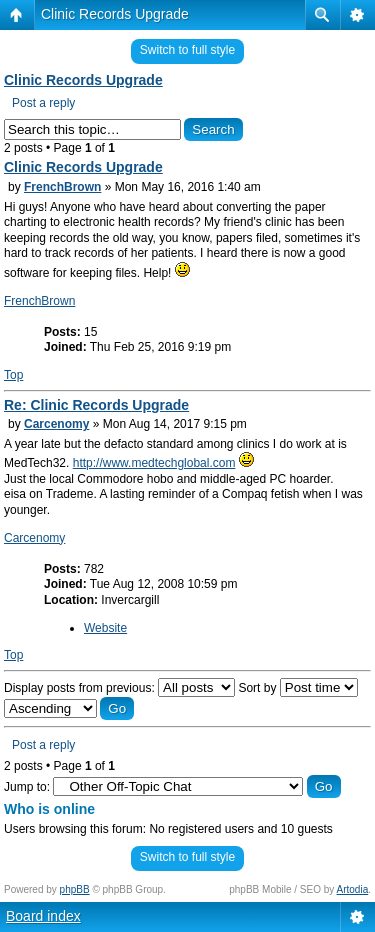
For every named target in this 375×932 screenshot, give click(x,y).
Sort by (297, 688)
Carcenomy (56, 424)
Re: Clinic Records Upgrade (96, 405)
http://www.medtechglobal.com (154, 463)
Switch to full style (187, 50)
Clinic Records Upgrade (115, 14)
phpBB (75, 889)
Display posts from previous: (119, 688)
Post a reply (43, 103)
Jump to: (27, 787)
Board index (43, 916)
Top (13, 375)
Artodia (353, 889)
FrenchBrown (62, 187)
